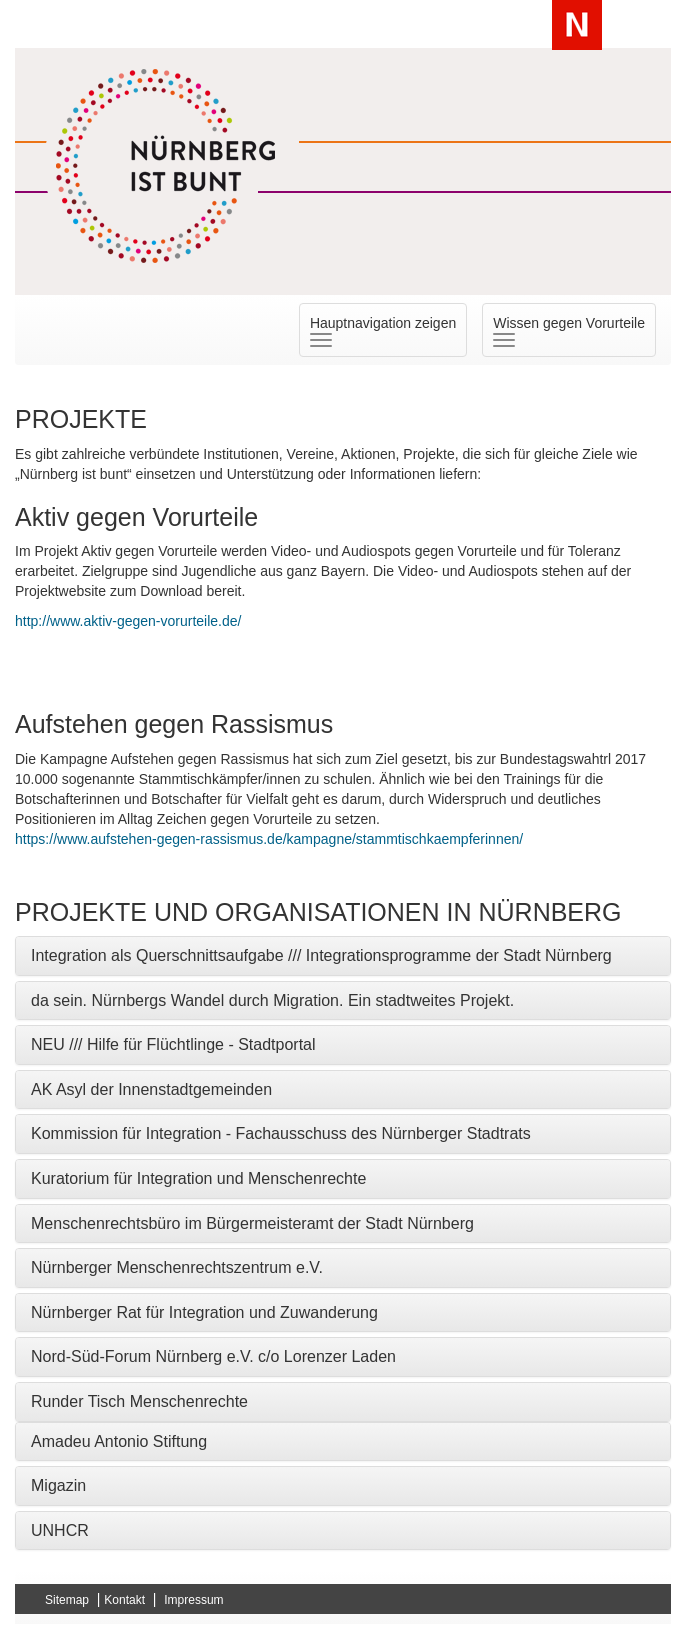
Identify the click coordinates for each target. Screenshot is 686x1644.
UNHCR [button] (60, 1530)
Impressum (193, 1600)
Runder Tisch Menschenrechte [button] (139, 1401)
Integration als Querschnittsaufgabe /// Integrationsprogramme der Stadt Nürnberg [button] (321, 955)
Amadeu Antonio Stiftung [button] (119, 1441)
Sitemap (67, 1600)
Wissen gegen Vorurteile (574, 331)
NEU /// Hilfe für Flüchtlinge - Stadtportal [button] (173, 1044)
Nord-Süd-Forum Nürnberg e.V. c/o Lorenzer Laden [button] (213, 1356)
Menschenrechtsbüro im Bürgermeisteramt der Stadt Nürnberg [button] (252, 1223)
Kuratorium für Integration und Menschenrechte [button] (198, 1178)
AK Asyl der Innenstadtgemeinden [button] (151, 1089)
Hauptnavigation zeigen (388, 331)
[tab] (343, 956)
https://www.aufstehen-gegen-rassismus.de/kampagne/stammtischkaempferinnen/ (269, 839)
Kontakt (124, 1600)
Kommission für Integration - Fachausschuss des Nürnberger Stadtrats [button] (281, 1133)
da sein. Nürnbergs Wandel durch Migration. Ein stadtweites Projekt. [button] (272, 1000)
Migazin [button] (58, 1485)
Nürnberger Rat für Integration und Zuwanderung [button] (204, 1312)
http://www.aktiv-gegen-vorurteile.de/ (128, 621)
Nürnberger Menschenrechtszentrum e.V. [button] (177, 1267)
